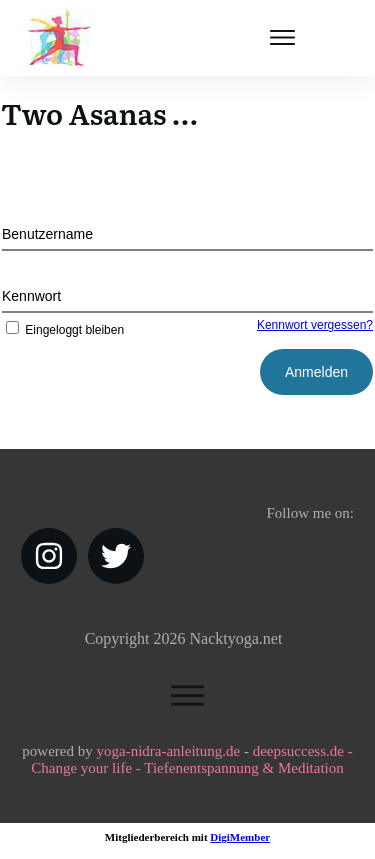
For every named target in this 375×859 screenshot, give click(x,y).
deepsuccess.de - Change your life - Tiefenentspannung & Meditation (191, 759)
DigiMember (240, 837)
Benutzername (47, 234)
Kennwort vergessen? (315, 325)
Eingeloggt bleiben (63, 330)
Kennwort (31, 296)
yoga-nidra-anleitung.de (168, 751)
